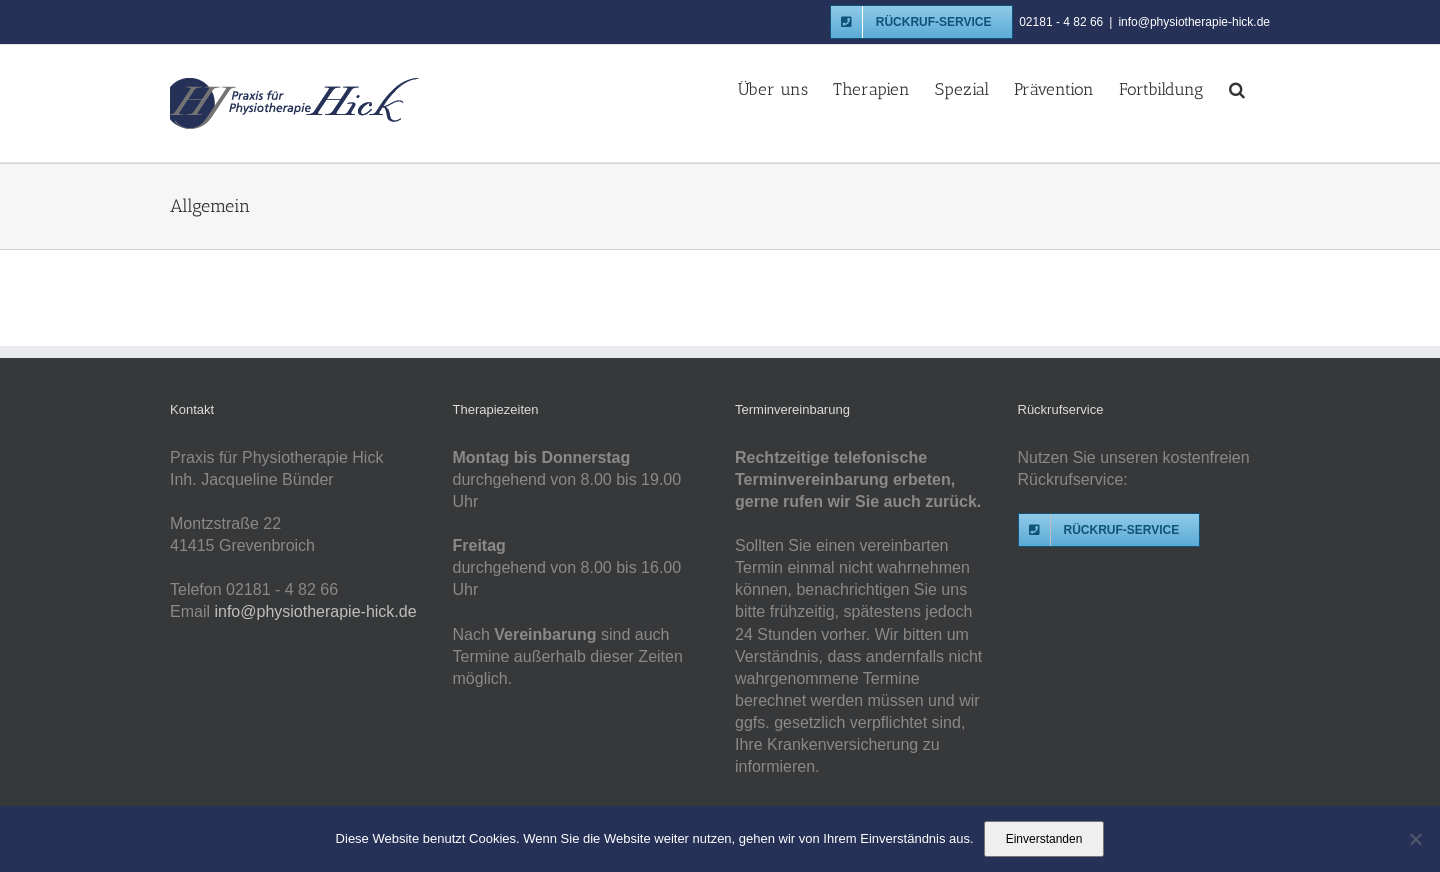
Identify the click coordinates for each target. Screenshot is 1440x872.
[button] (1237, 88)
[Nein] (1415, 839)
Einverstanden (1044, 839)
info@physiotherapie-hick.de (1194, 22)
